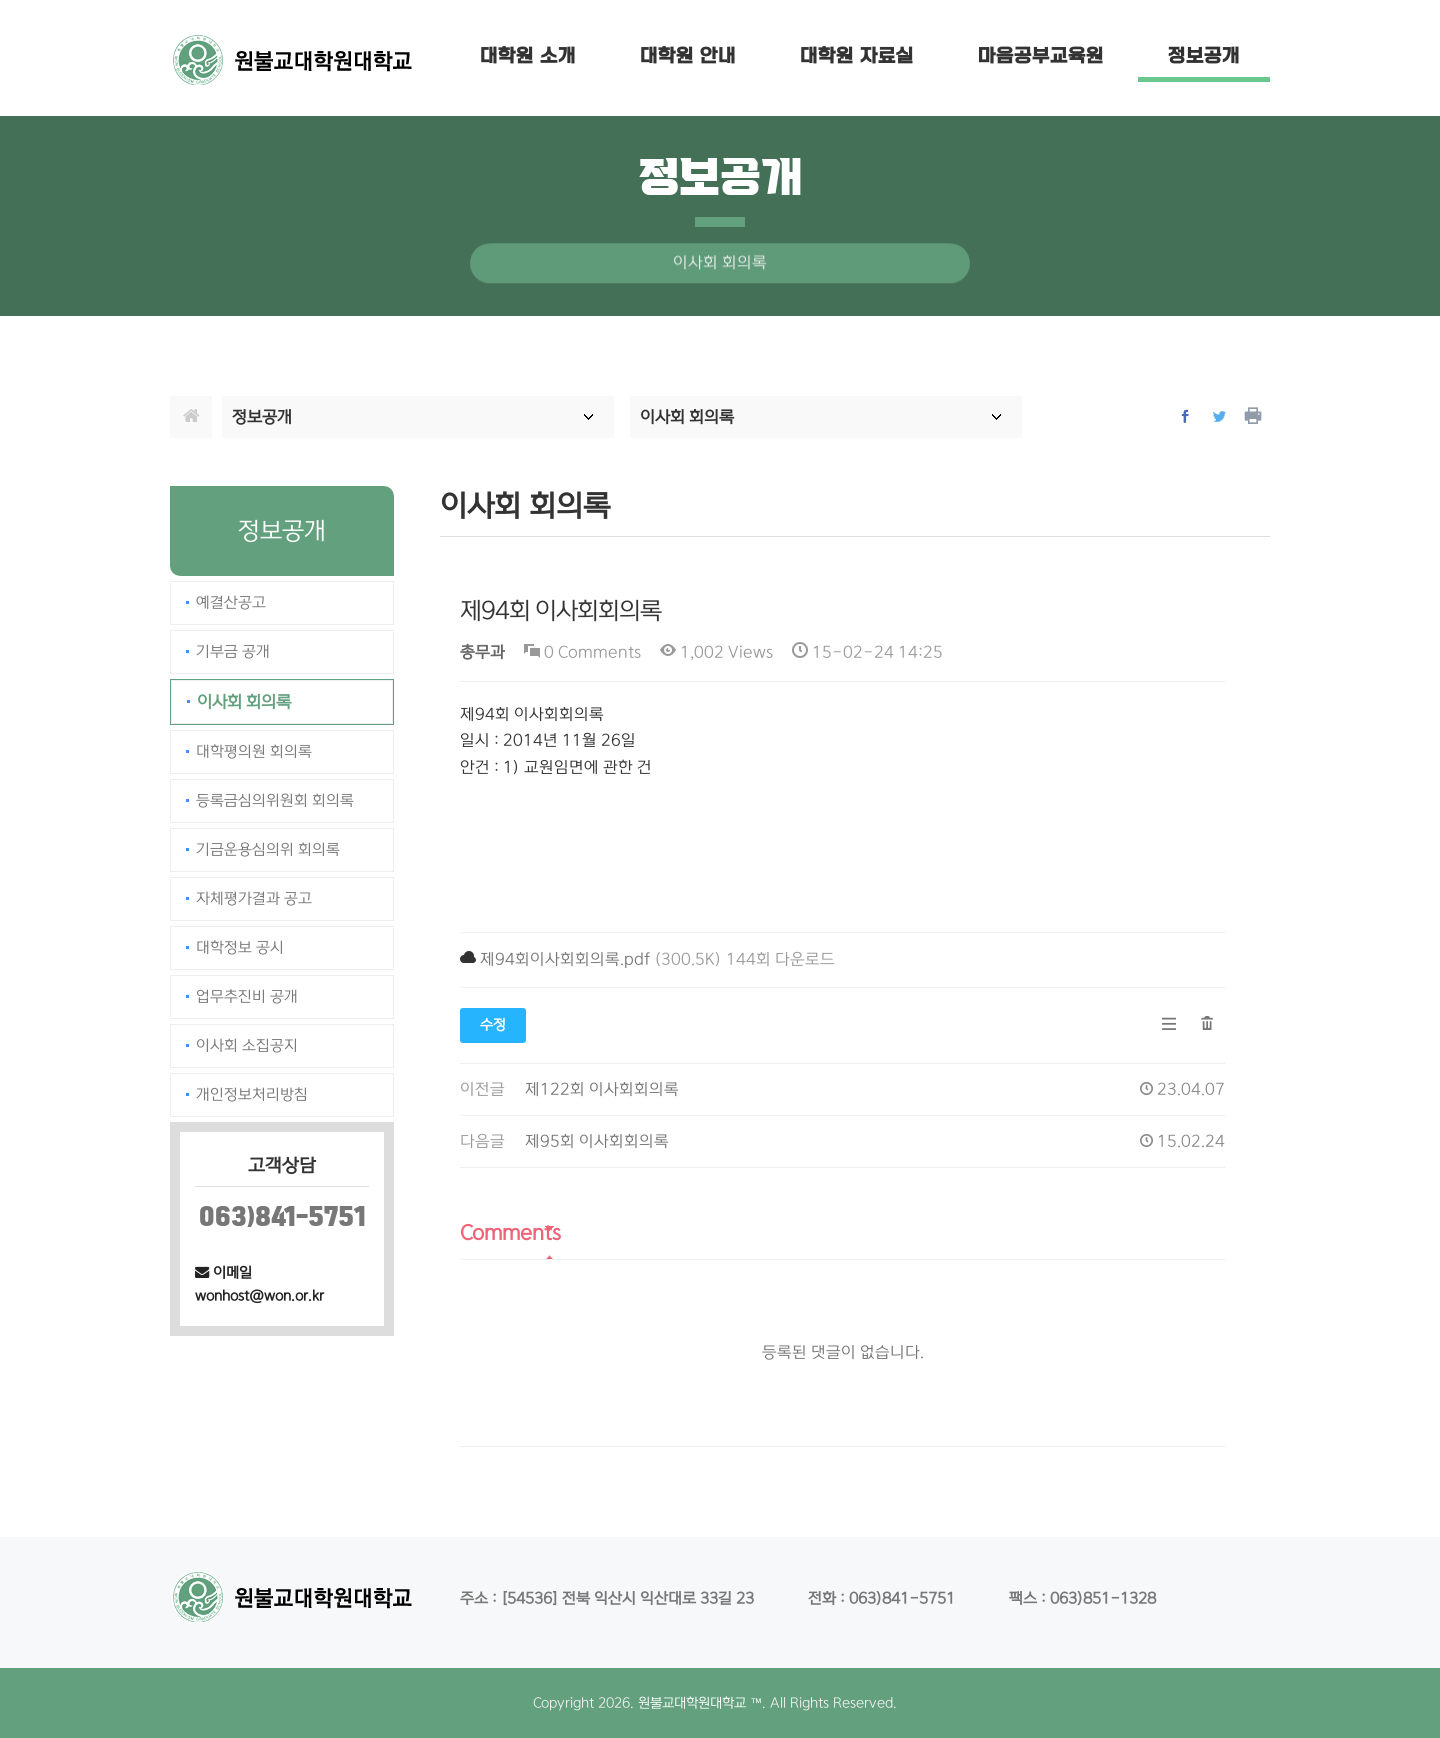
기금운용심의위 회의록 (268, 849)
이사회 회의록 (244, 702)
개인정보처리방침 (252, 1094)
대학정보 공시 (240, 947)
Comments (510, 1233)
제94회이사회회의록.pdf (565, 959)
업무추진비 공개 (247, 996)
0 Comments (582, 652)
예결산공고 (231, 602)
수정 (493, 1025)
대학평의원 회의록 (254, 751)
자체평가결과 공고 (254, 898)
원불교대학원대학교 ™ (700, 1703)
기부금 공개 (233, 651)
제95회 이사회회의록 (597, 1141)
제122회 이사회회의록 (602, 1089)
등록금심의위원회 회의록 (275, 800)
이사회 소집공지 (247, 1045)
